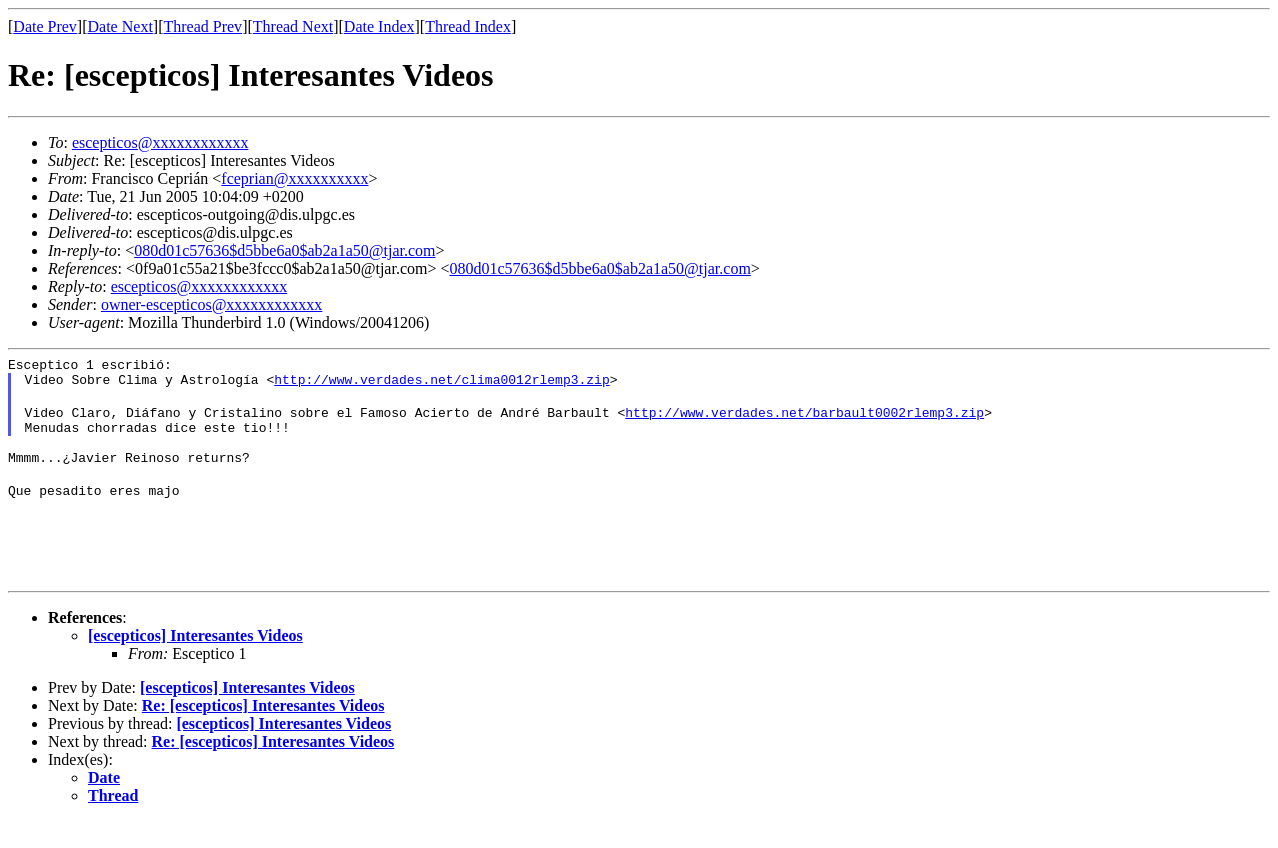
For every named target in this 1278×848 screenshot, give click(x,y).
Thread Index (468, 26)
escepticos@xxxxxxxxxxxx (160, 142)
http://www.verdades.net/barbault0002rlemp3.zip (804, 421)
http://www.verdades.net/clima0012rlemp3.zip (441, 385)
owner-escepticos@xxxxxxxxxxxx (211, 304)
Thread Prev (202, 26)
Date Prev (45, 26)
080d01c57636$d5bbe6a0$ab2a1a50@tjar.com (284, 250)
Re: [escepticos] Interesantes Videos (263, 732)
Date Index (379, 26)
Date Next (120, 26)
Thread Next (293, 26)
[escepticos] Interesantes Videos (195, 662)
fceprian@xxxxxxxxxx (294, 178)
